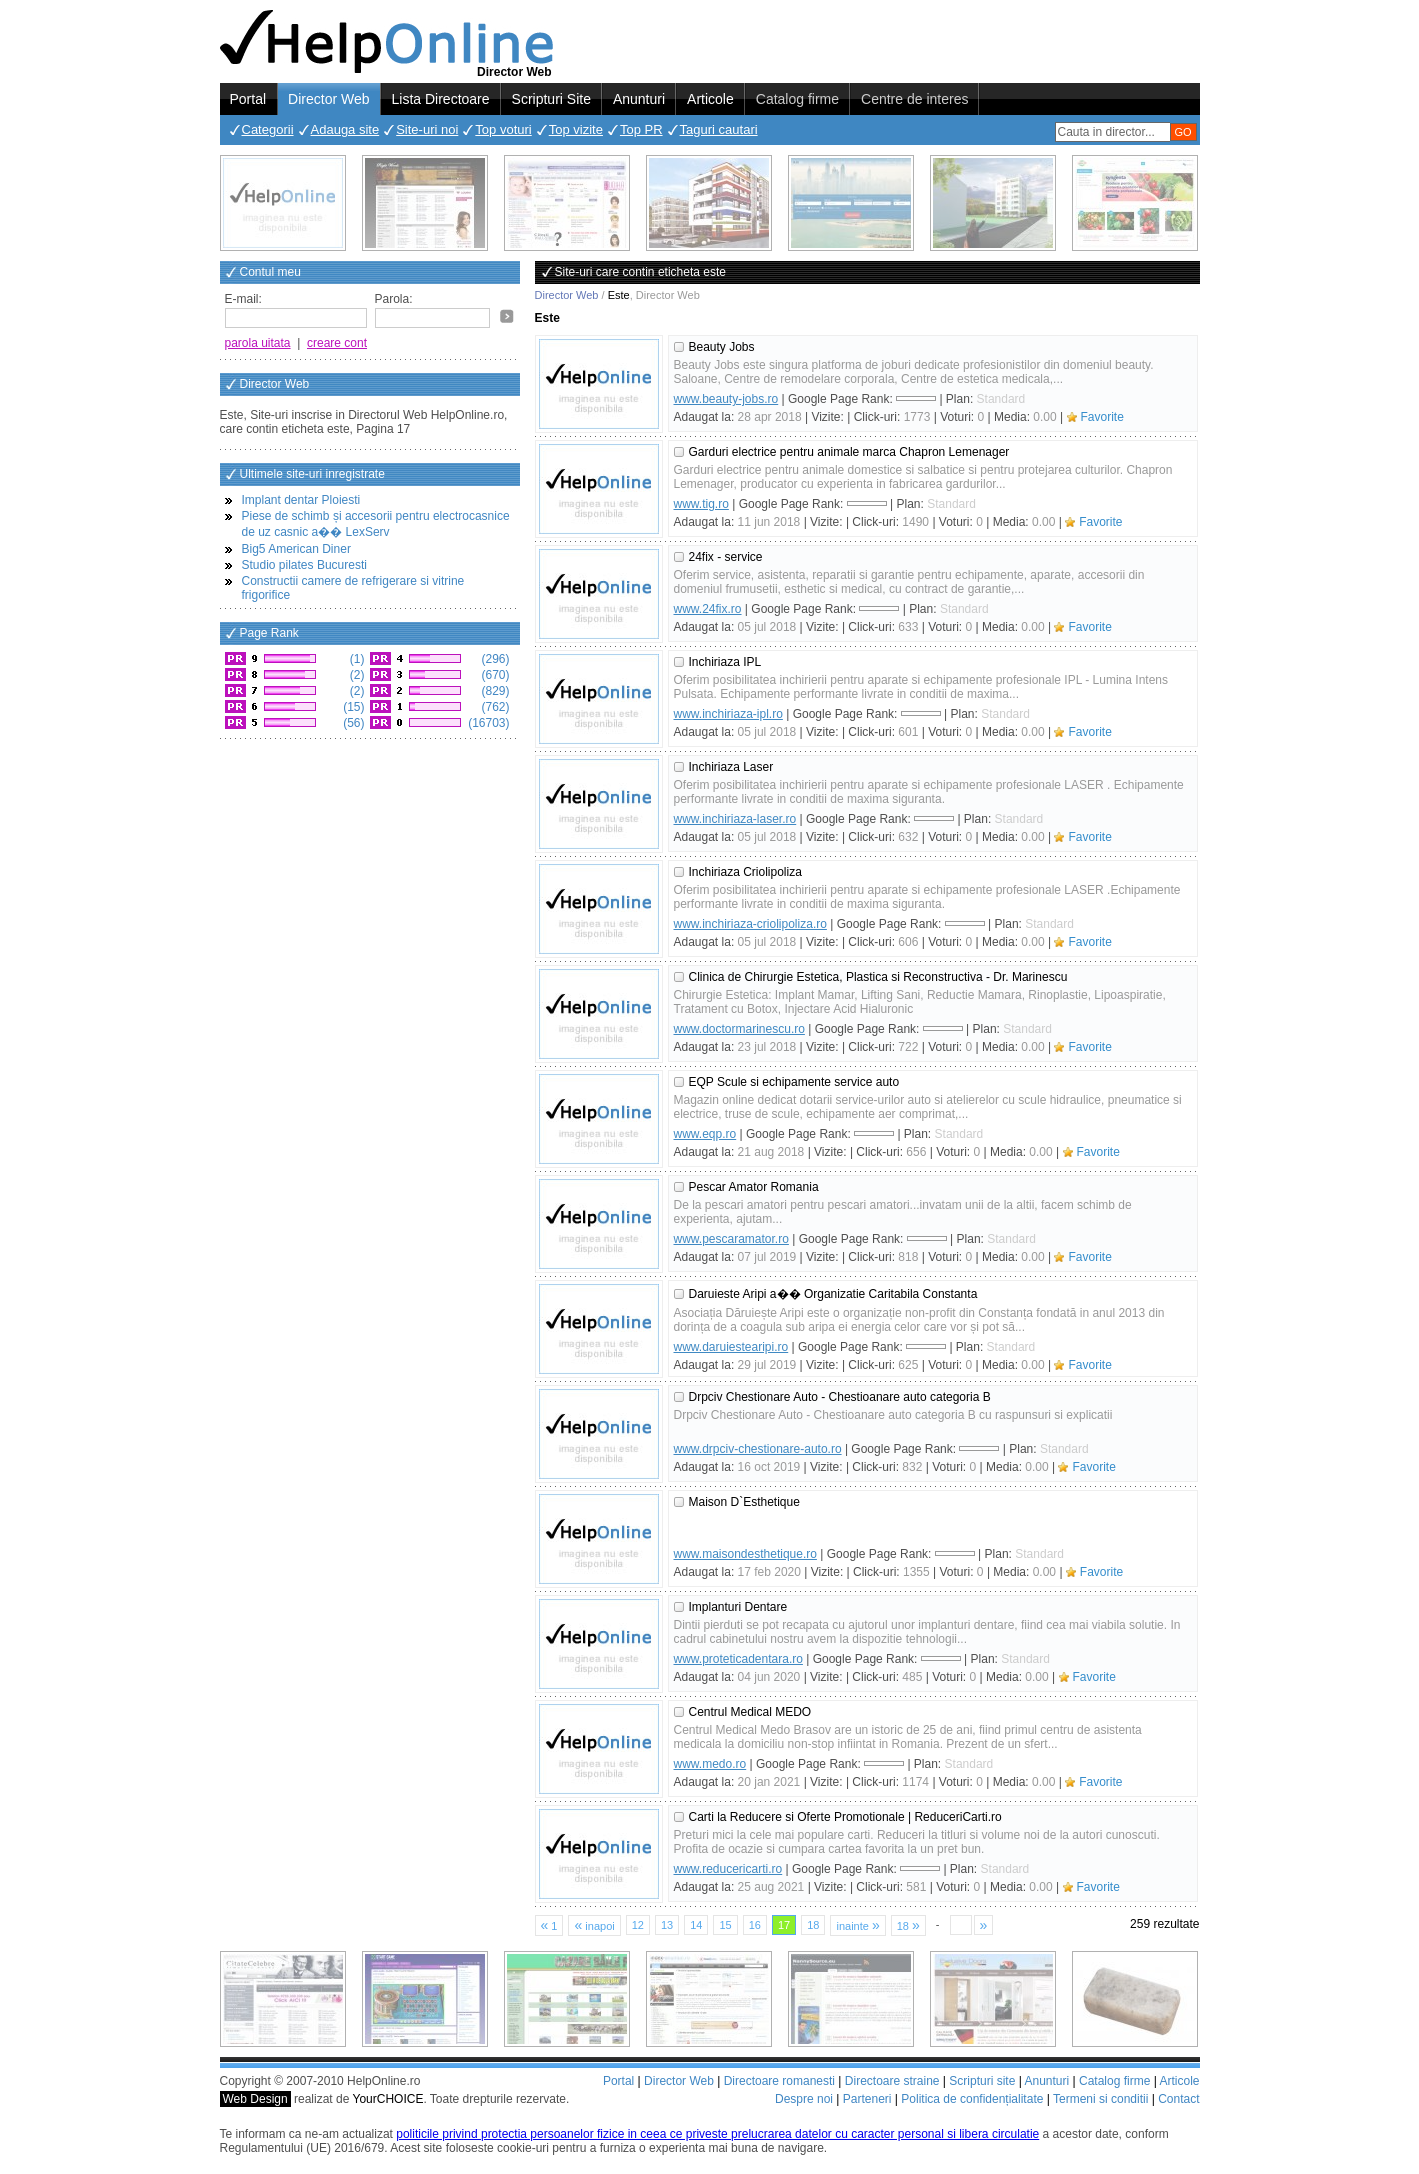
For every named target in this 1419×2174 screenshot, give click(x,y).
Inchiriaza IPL (725, 662)
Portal (248, 99)
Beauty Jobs (722, 347)
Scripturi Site (551, 99)
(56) (352, 723)
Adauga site (345, 129)
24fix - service (726, 557)
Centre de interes (914, 99)
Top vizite (576, 129)
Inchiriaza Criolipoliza (745, 872)
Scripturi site (982, 2081)
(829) (493, 691)
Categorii (268, 129)
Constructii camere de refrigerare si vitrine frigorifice (353, 588)
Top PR (641, 129)
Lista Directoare (441, 99)
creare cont (337, 343)
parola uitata (258, 343)
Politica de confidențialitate (972, 2099)
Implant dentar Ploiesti (301, 500)
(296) (493, 659)
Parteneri (867, 2099)
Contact (1178, 2099)
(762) (493, 707)
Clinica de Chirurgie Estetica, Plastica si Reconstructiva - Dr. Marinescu (878, 977)
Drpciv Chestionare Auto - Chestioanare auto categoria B (840, 1397)
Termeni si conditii (1100, 2099)
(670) (493, 675)
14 (696, 1925)
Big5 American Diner (296, 549)
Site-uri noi (427, 129)
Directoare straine (892, 2081)
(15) (352, 707)
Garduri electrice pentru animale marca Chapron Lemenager (849, 452)
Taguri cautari (719, 129)
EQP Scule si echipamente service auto (794, 1082)
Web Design (255, 2099)
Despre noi (804, 2099)
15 (725, 1925)
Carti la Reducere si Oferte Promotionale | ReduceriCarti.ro (845, 1817)
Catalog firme (797, 99)
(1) (356, 659)
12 (638, 1925)
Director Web (328, 99)
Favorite (1102, 417)
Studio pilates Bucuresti (304, 565)
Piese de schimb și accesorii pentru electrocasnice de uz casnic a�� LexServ (376, 524)
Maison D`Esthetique (744, 1502)
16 (755, 1925)
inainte (857, 1925)
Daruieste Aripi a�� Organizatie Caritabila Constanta (833, 1294)
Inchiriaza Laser (731, 767)
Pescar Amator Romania (754, 1187)
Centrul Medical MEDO (750, 1712)
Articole (710, 99)
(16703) (487, 723)
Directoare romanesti (779, 2081)
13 (667, 1925)
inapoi (594, 1925)
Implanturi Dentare (738, 1607)
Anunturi (639, 99)
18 (813, 1925)
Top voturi (503, 129)
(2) (356, 675)
